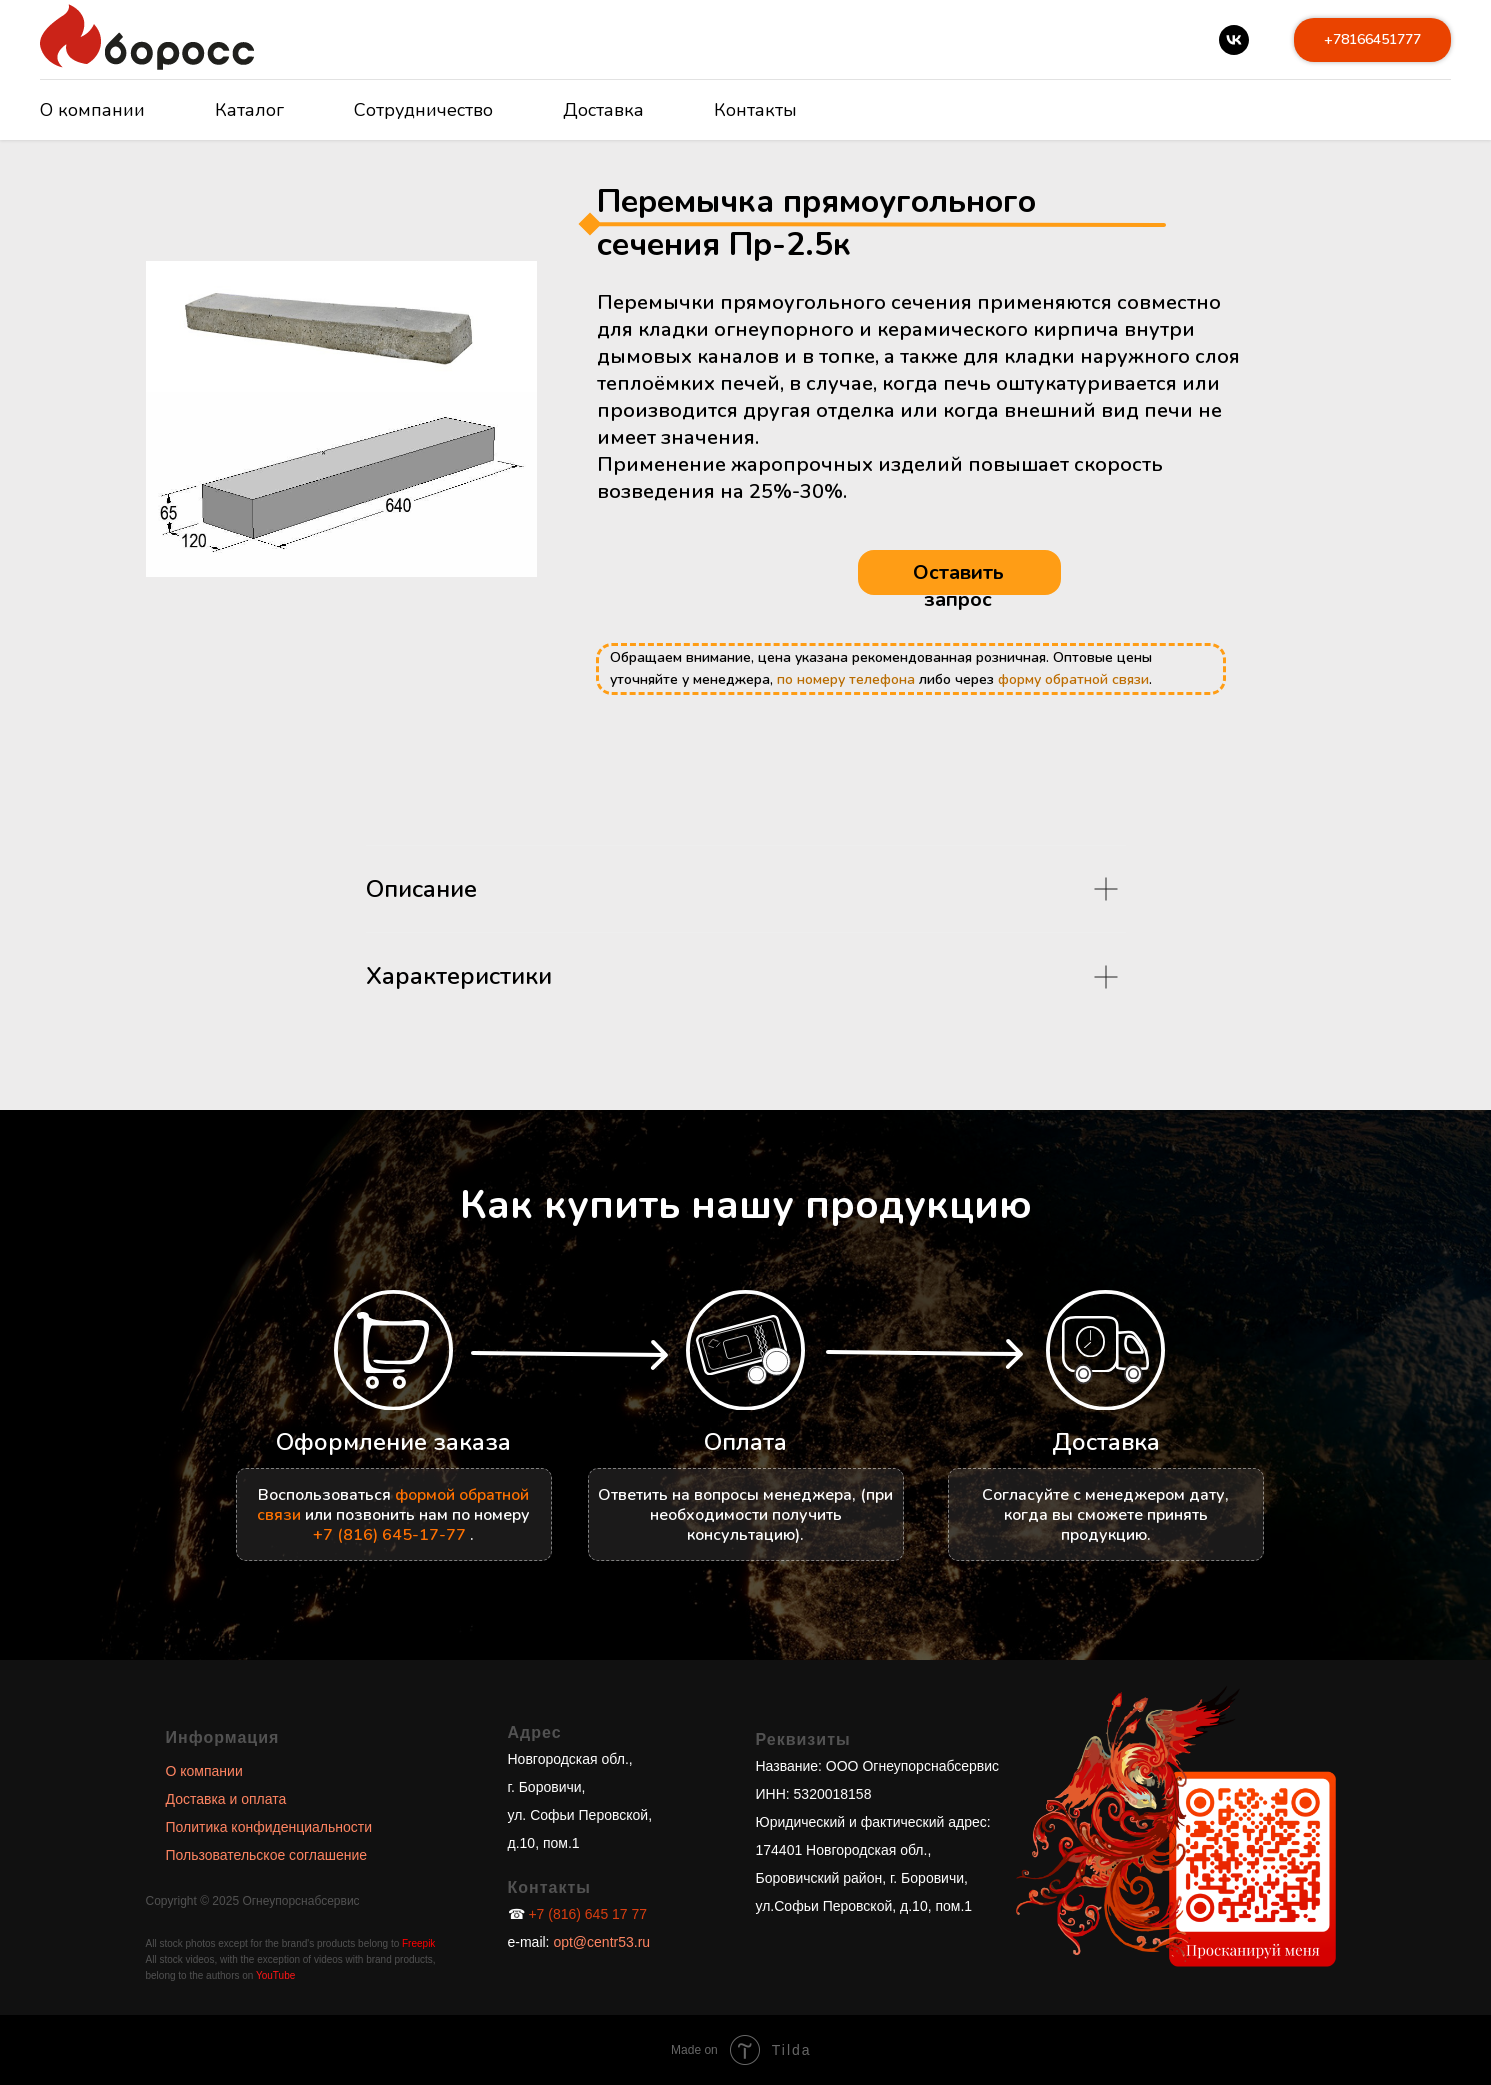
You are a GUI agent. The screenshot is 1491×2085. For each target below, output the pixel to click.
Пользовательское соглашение (267, 1855)
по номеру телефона (846, 679)
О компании (92, 110)
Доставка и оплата (226, 1799)
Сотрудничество (423, 110)
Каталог (249, 110)
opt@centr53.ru (600, 1942)
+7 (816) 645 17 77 (587, 1914)
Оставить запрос (958, 586)
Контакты (755, 110)
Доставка (603, 110)
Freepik (418, 1943)
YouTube (275, 1975)
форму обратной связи (1073, 679)
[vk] (1234, 40)
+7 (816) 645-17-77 (389, 1535)
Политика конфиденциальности (269, 1827)
